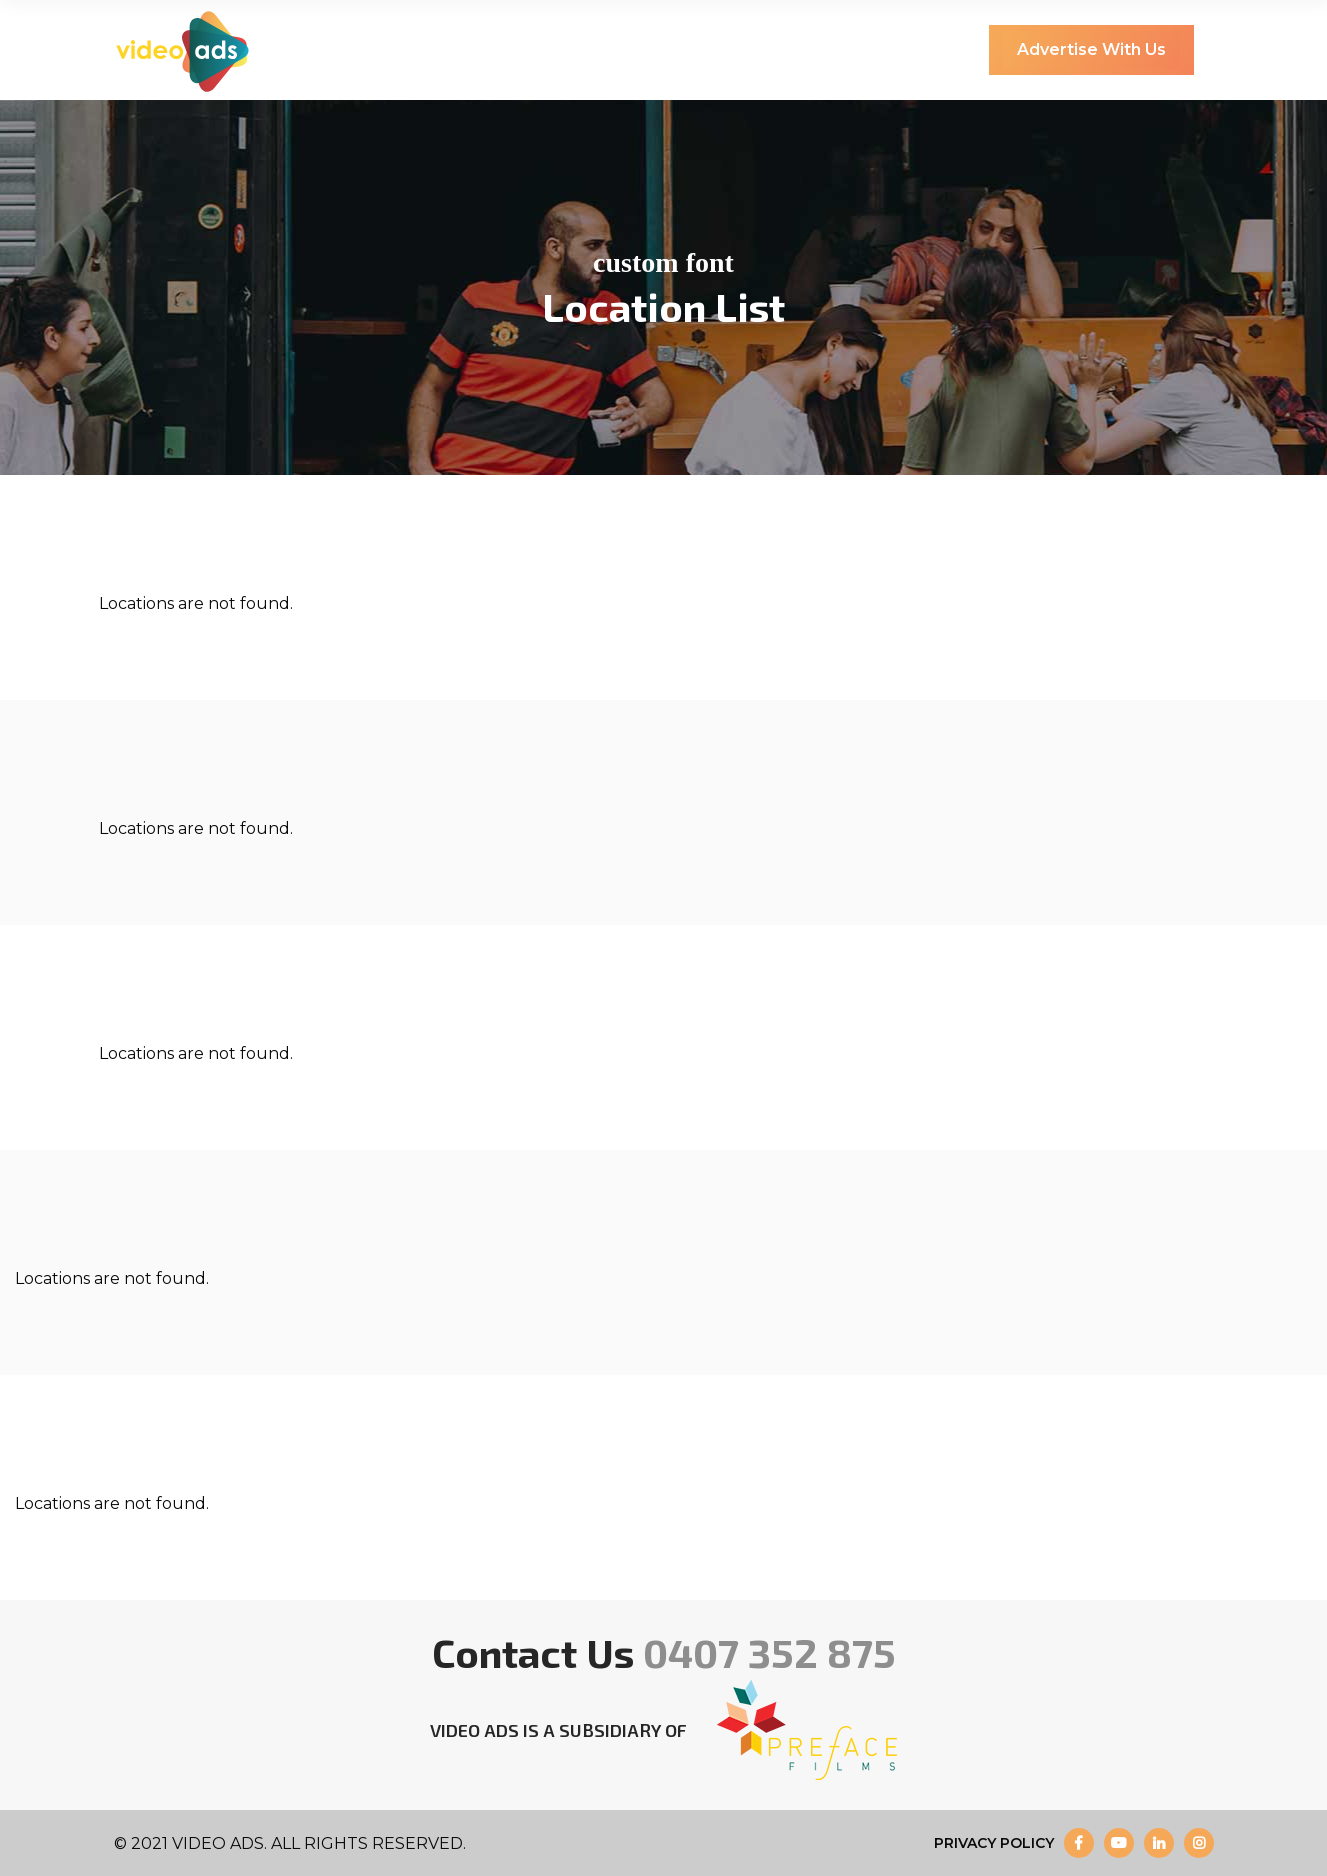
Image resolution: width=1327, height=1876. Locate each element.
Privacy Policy (994, 1843)
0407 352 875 (769, 1652)
